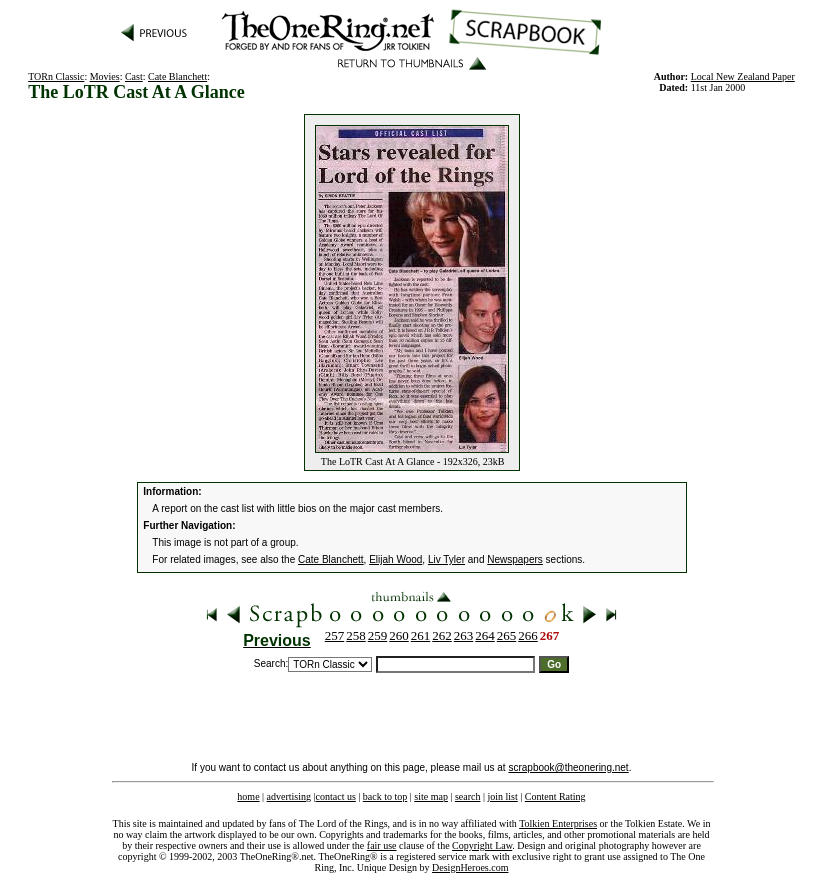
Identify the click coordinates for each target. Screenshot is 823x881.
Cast (134, 76)
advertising (289, 796)
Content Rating (555, 796)
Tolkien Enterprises (558, 823)
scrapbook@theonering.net (568, 767)
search (468, 796)
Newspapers (515, 559)
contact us (336, 796)
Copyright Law (482, 845)
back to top (385, 796)
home (248, 796)
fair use (382, 845)
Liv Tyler (446, 559)
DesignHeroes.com (470, 867)
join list (502, 796)
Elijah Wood (395, 559)
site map (431, 796)
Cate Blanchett (177, 76)
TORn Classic (56, 76)
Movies (105, 76)
